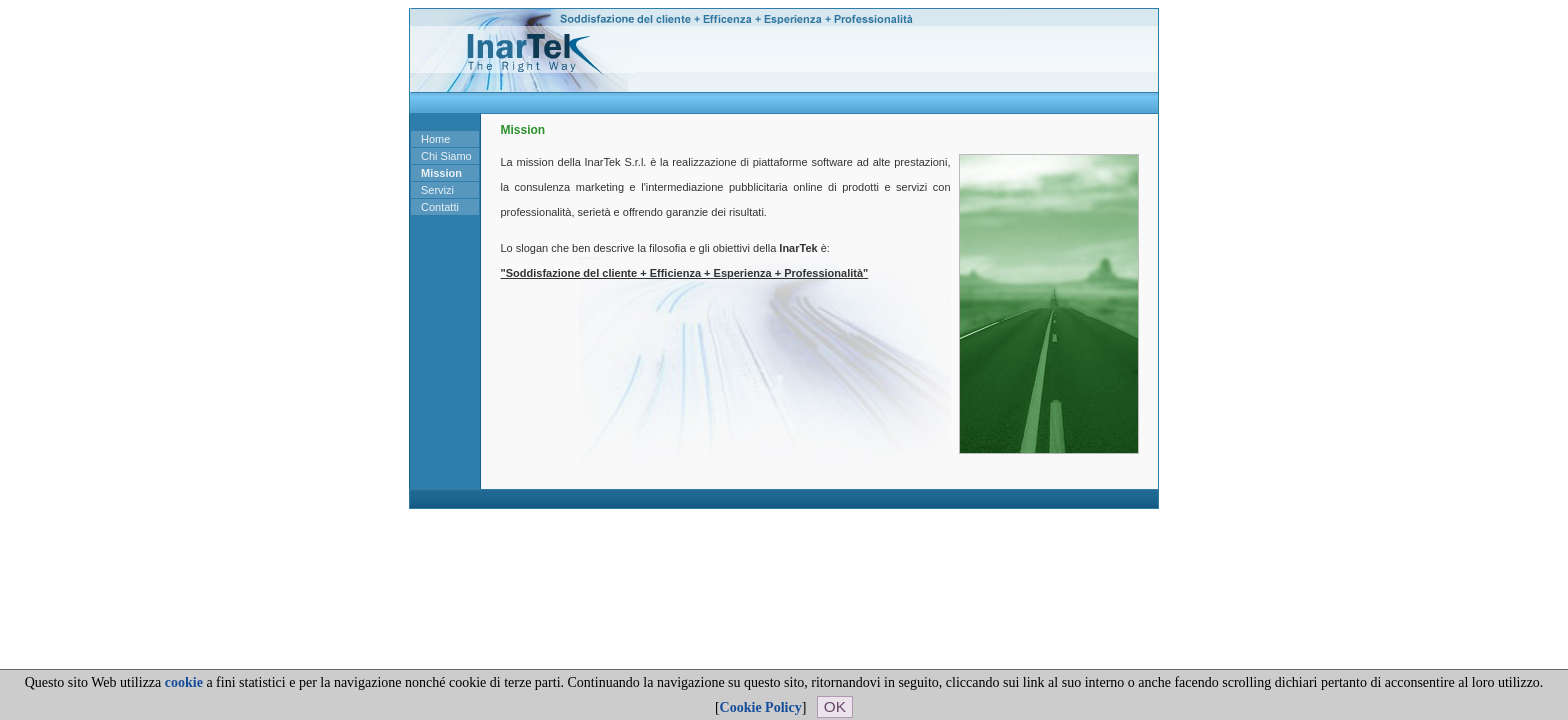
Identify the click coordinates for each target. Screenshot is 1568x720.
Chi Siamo (446, 156)
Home (435, 139)
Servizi (437, 190)
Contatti (440, 207)
